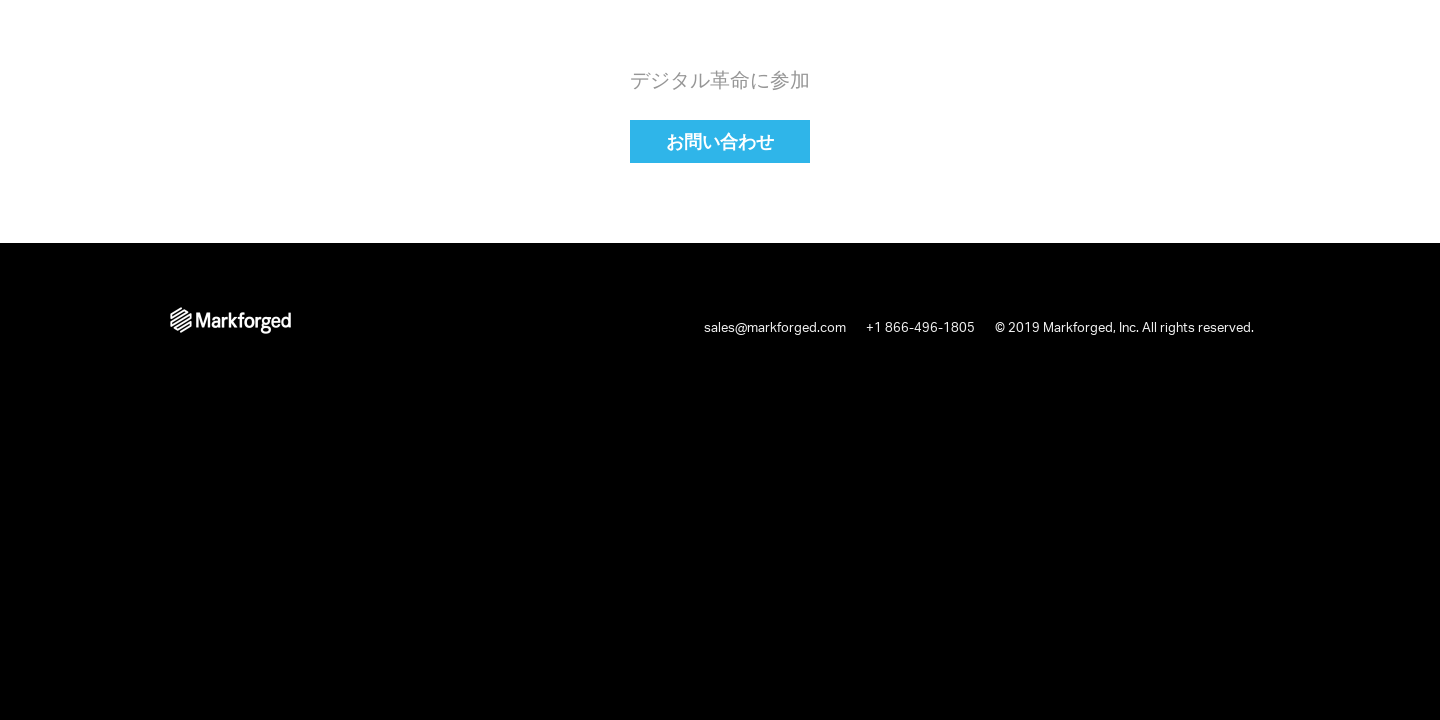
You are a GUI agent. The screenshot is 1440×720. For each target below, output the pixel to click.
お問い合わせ (720, 141)
